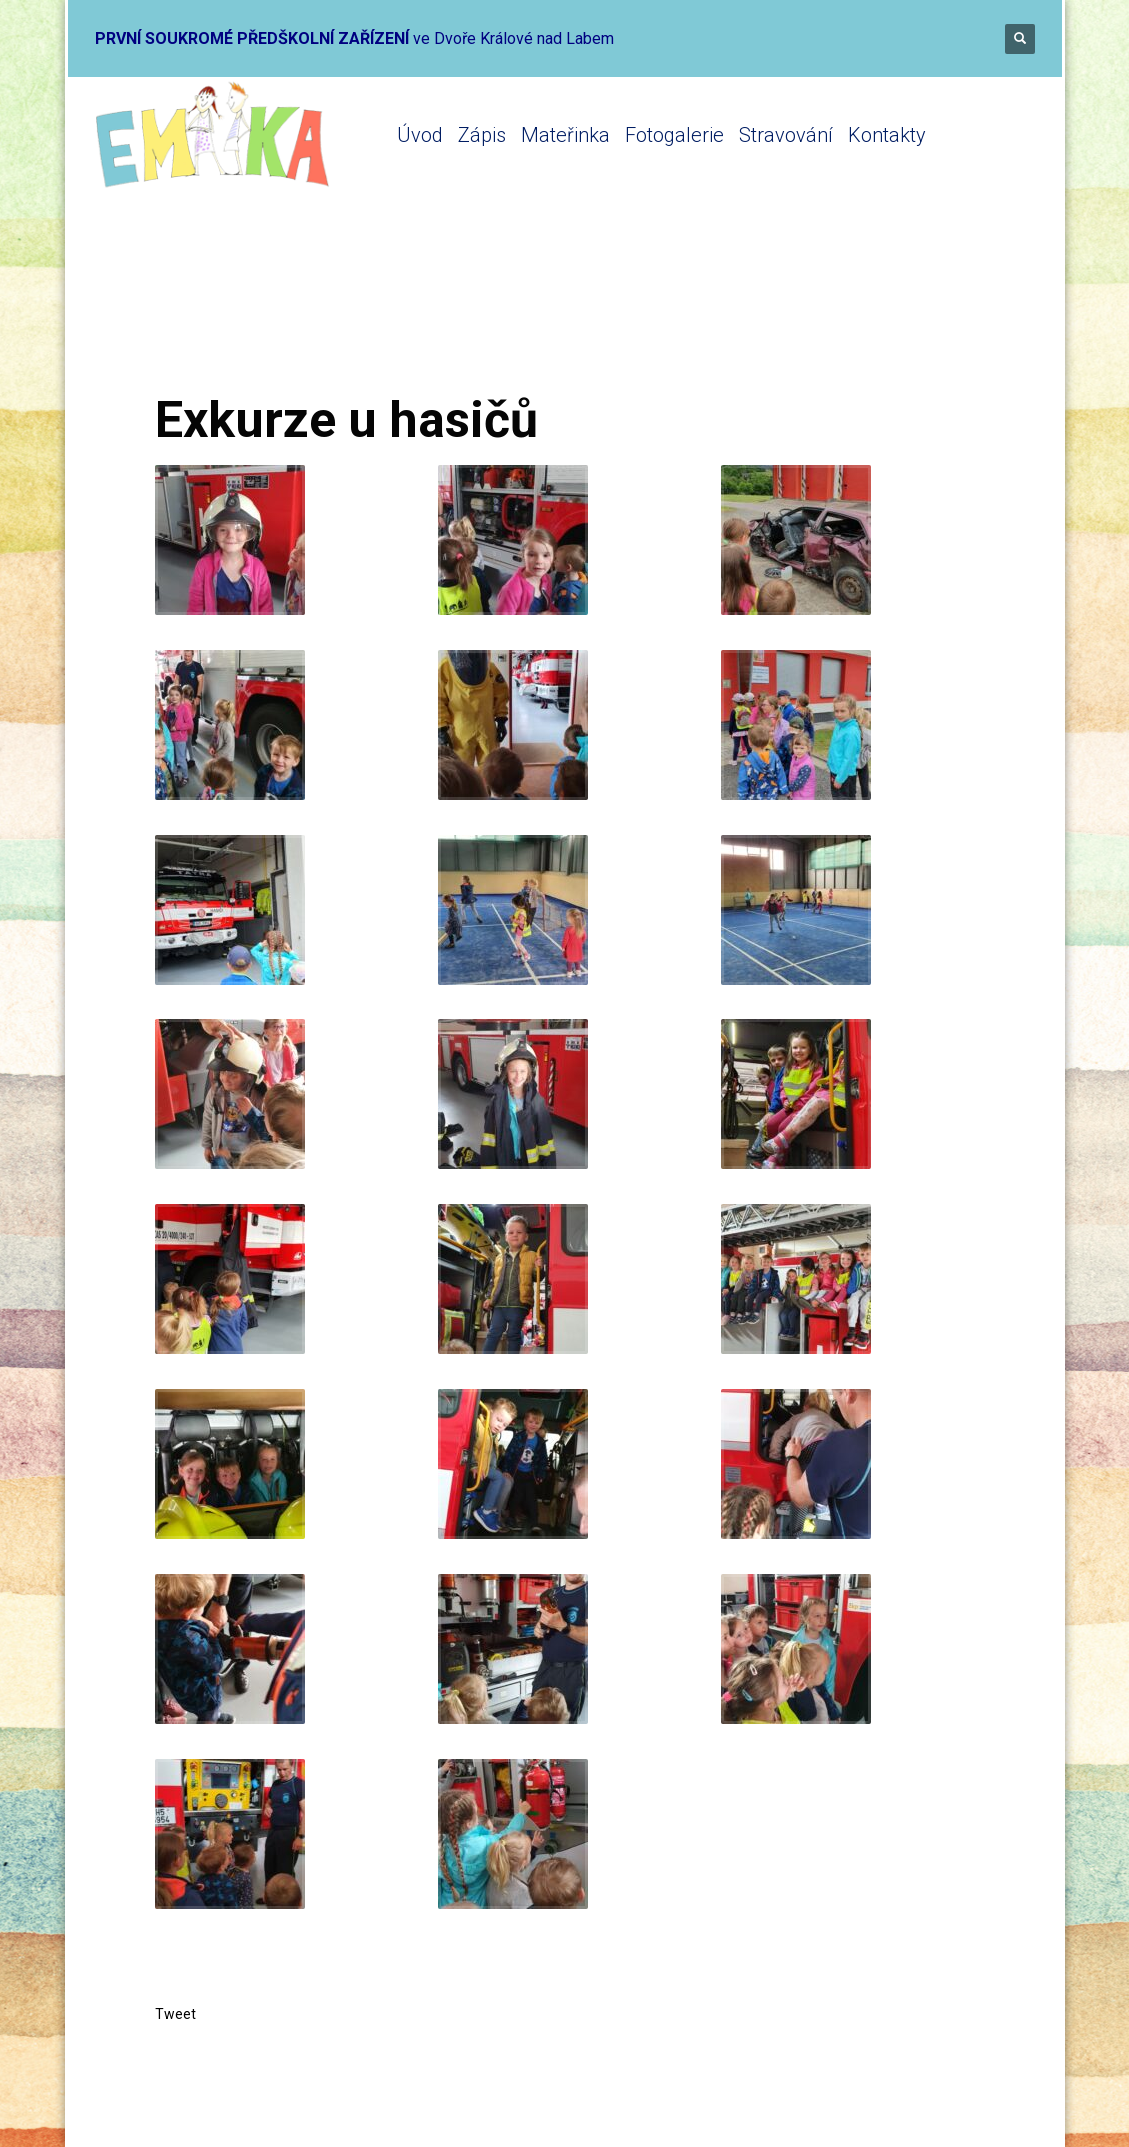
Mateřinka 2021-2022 (407, 312)
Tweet (175, 2014)
